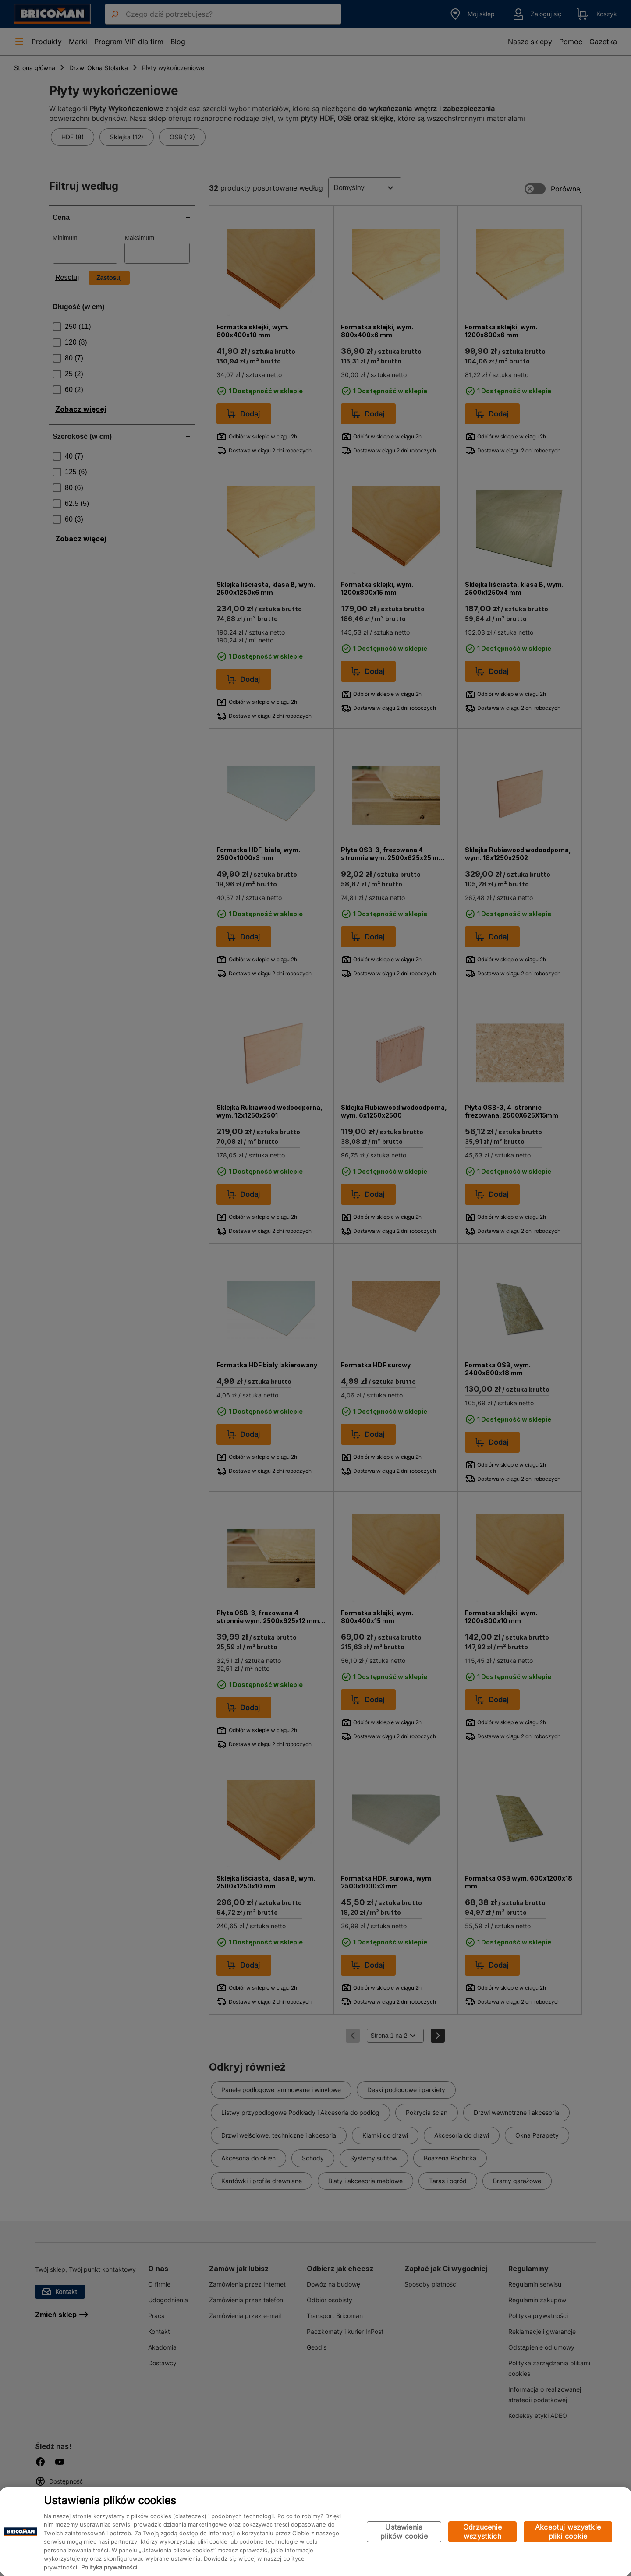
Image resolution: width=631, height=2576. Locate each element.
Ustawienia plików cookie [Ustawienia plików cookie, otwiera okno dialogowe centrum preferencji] (404, 2532)
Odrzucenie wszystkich (482, 2532)
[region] (315, 2531)
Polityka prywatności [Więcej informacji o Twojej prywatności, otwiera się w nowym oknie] (109, 2567)
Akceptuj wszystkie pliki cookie (568, 2532)
